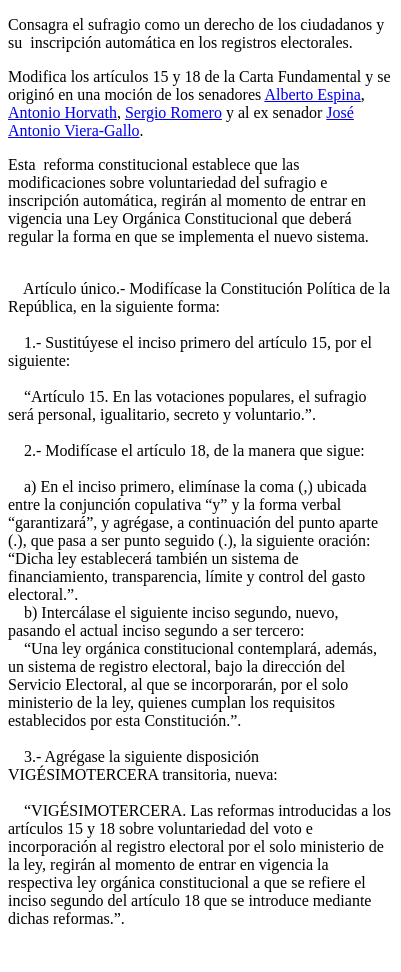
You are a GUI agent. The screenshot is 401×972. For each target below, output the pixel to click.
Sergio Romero (173, 112)
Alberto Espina (312, 94)
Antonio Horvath (62, 112)
